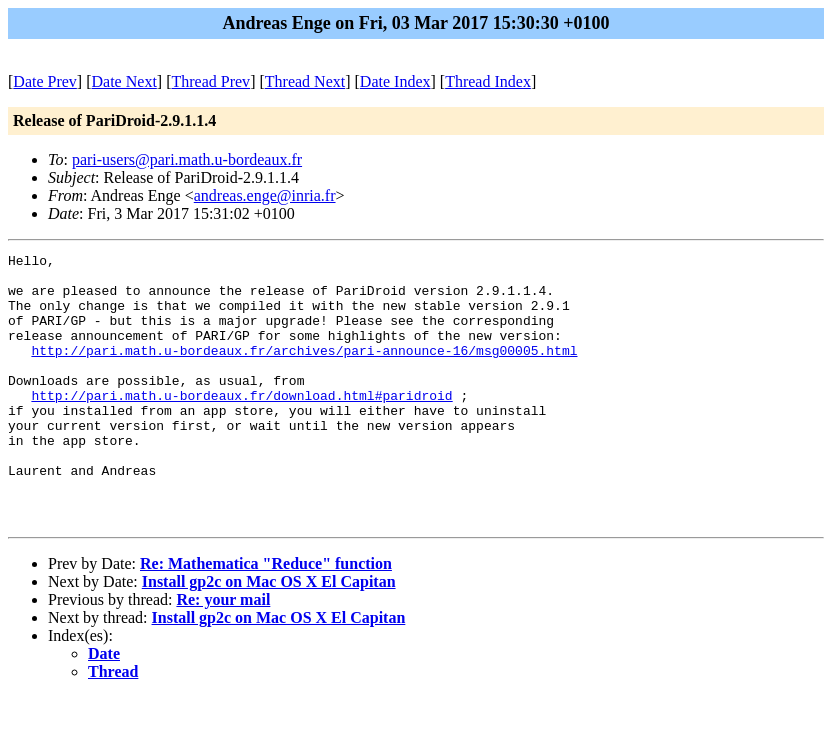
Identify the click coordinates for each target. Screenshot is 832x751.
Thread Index (488, 81)
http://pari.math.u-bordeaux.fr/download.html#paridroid (241, 425)
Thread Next (305, 81)
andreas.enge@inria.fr (265, 195)
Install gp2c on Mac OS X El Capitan (269, 635)
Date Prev (45, 81)
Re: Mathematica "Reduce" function (266, 617)
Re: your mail (223, 653)
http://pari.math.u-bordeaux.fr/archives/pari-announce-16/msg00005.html (304, 371)
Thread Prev (210, 81)
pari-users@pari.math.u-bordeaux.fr (187, 159)
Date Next (124, 81)
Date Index (395, 81)
